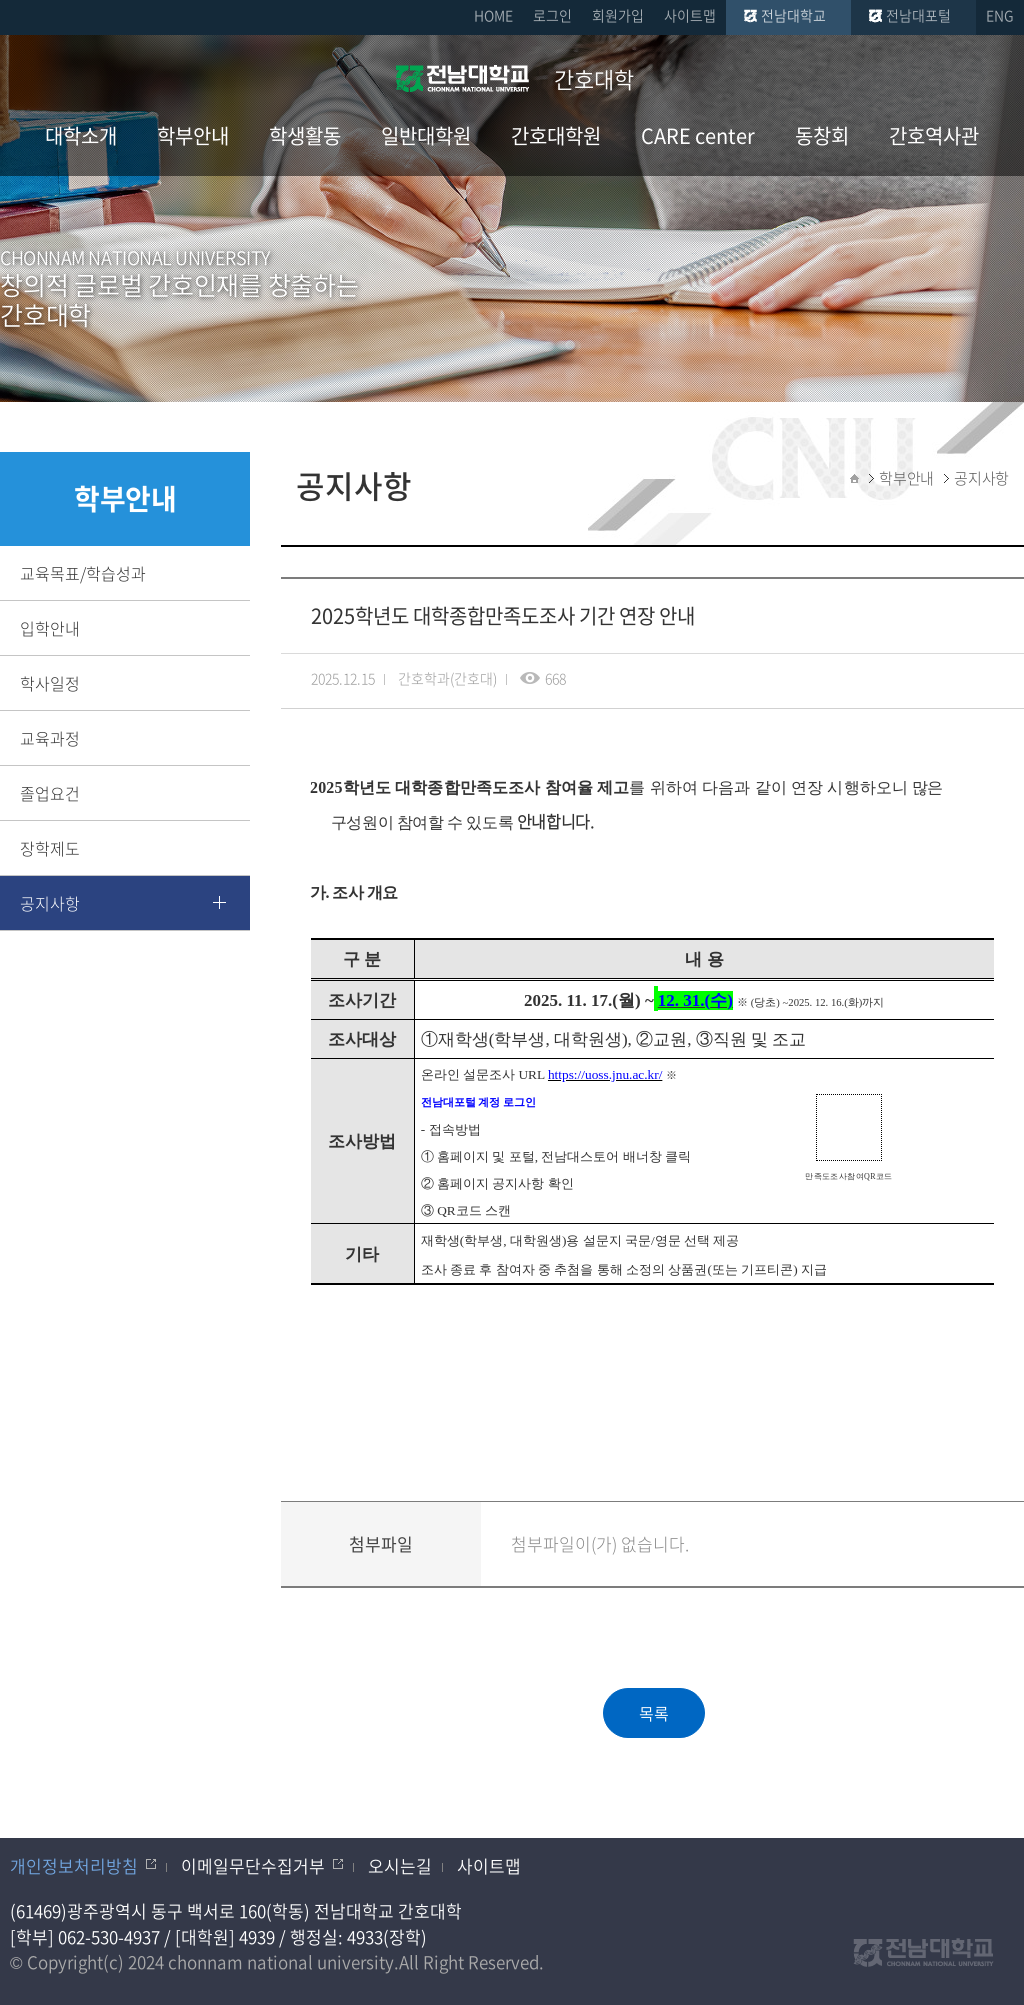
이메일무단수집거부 (253, 1865)
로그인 (552, 15)
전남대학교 (793, 15)
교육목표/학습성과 (83, 573)
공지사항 (50, 903)
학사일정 (50, 683)
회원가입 (618, 15)
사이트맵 (690, 15)
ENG (1000, 15)
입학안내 (50, 628)
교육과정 (50, 738)
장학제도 (50, 848)
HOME (493, 15)
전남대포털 (918, 15)
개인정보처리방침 (74, 1865)
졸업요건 (50, 793)
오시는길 (400, 1865)
